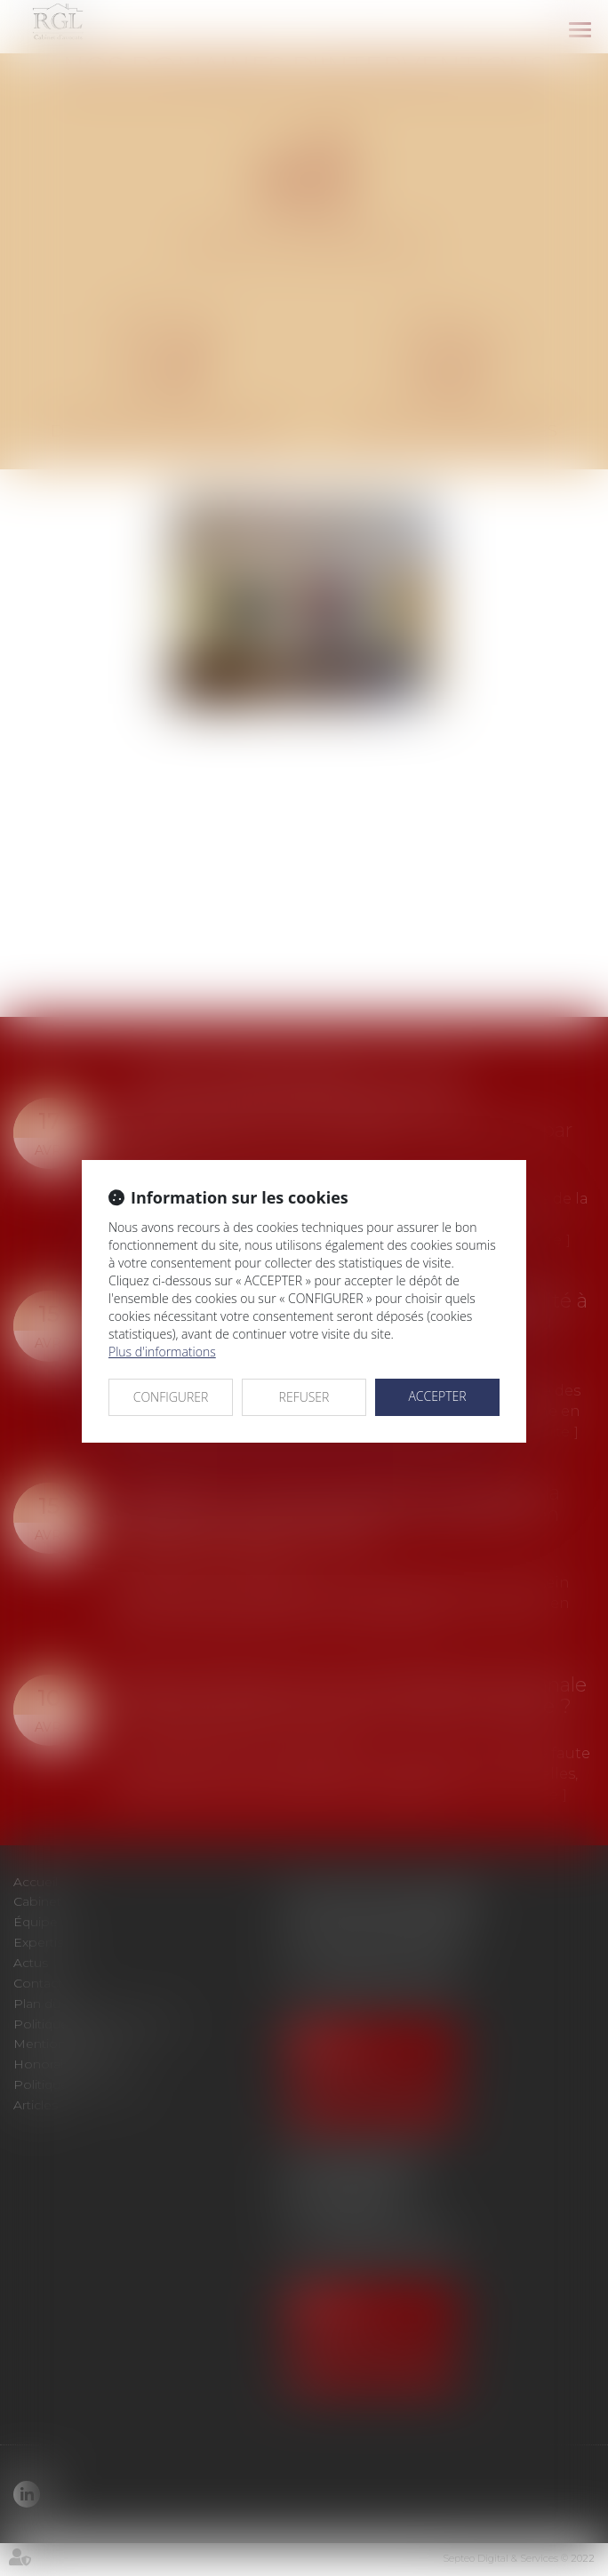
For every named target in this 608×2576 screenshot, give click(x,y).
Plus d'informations (162, 1351)
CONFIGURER (171, 1396)
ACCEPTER (437, 1396)
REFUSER (304, 1396)
